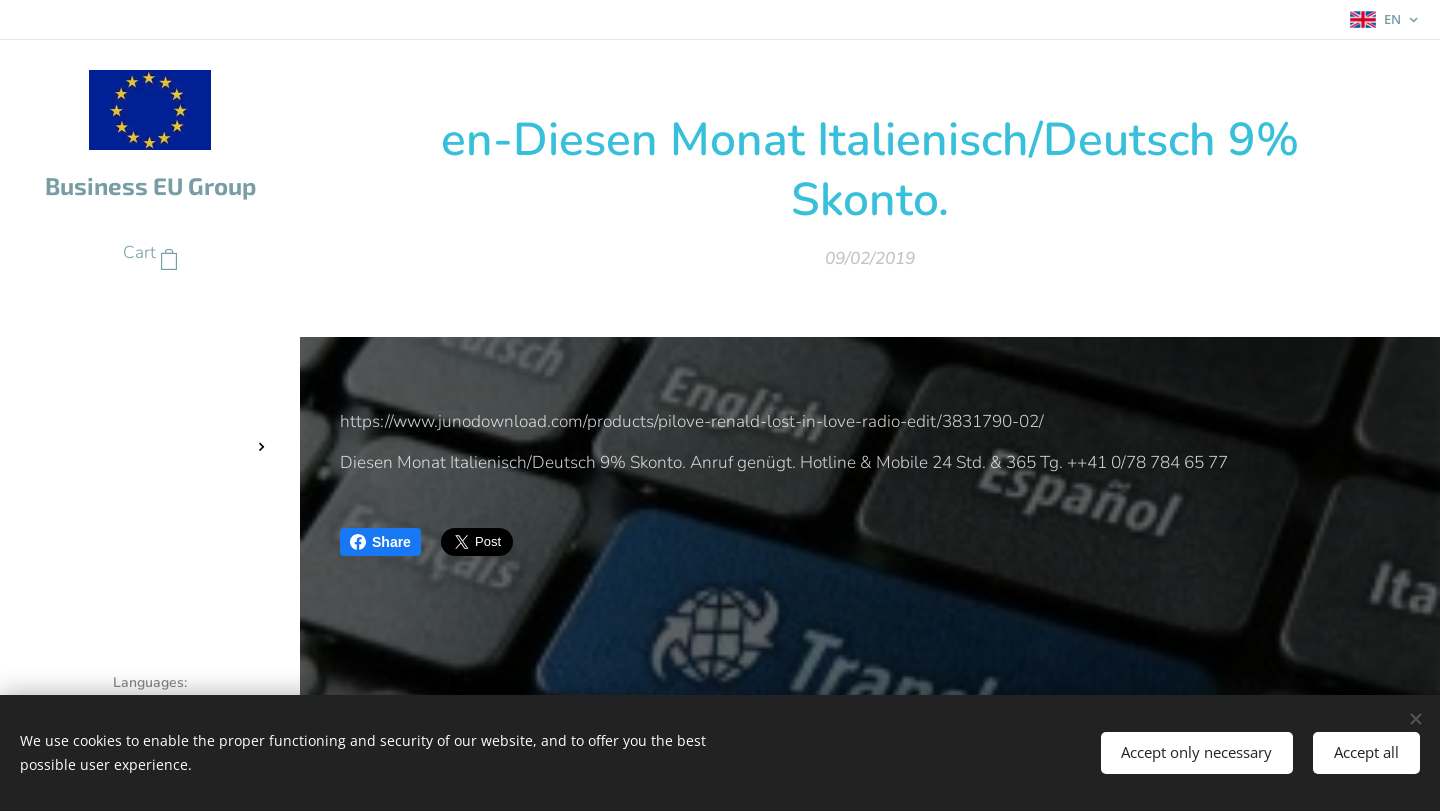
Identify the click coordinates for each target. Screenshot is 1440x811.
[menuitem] (150, 313)
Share (380, 542)
